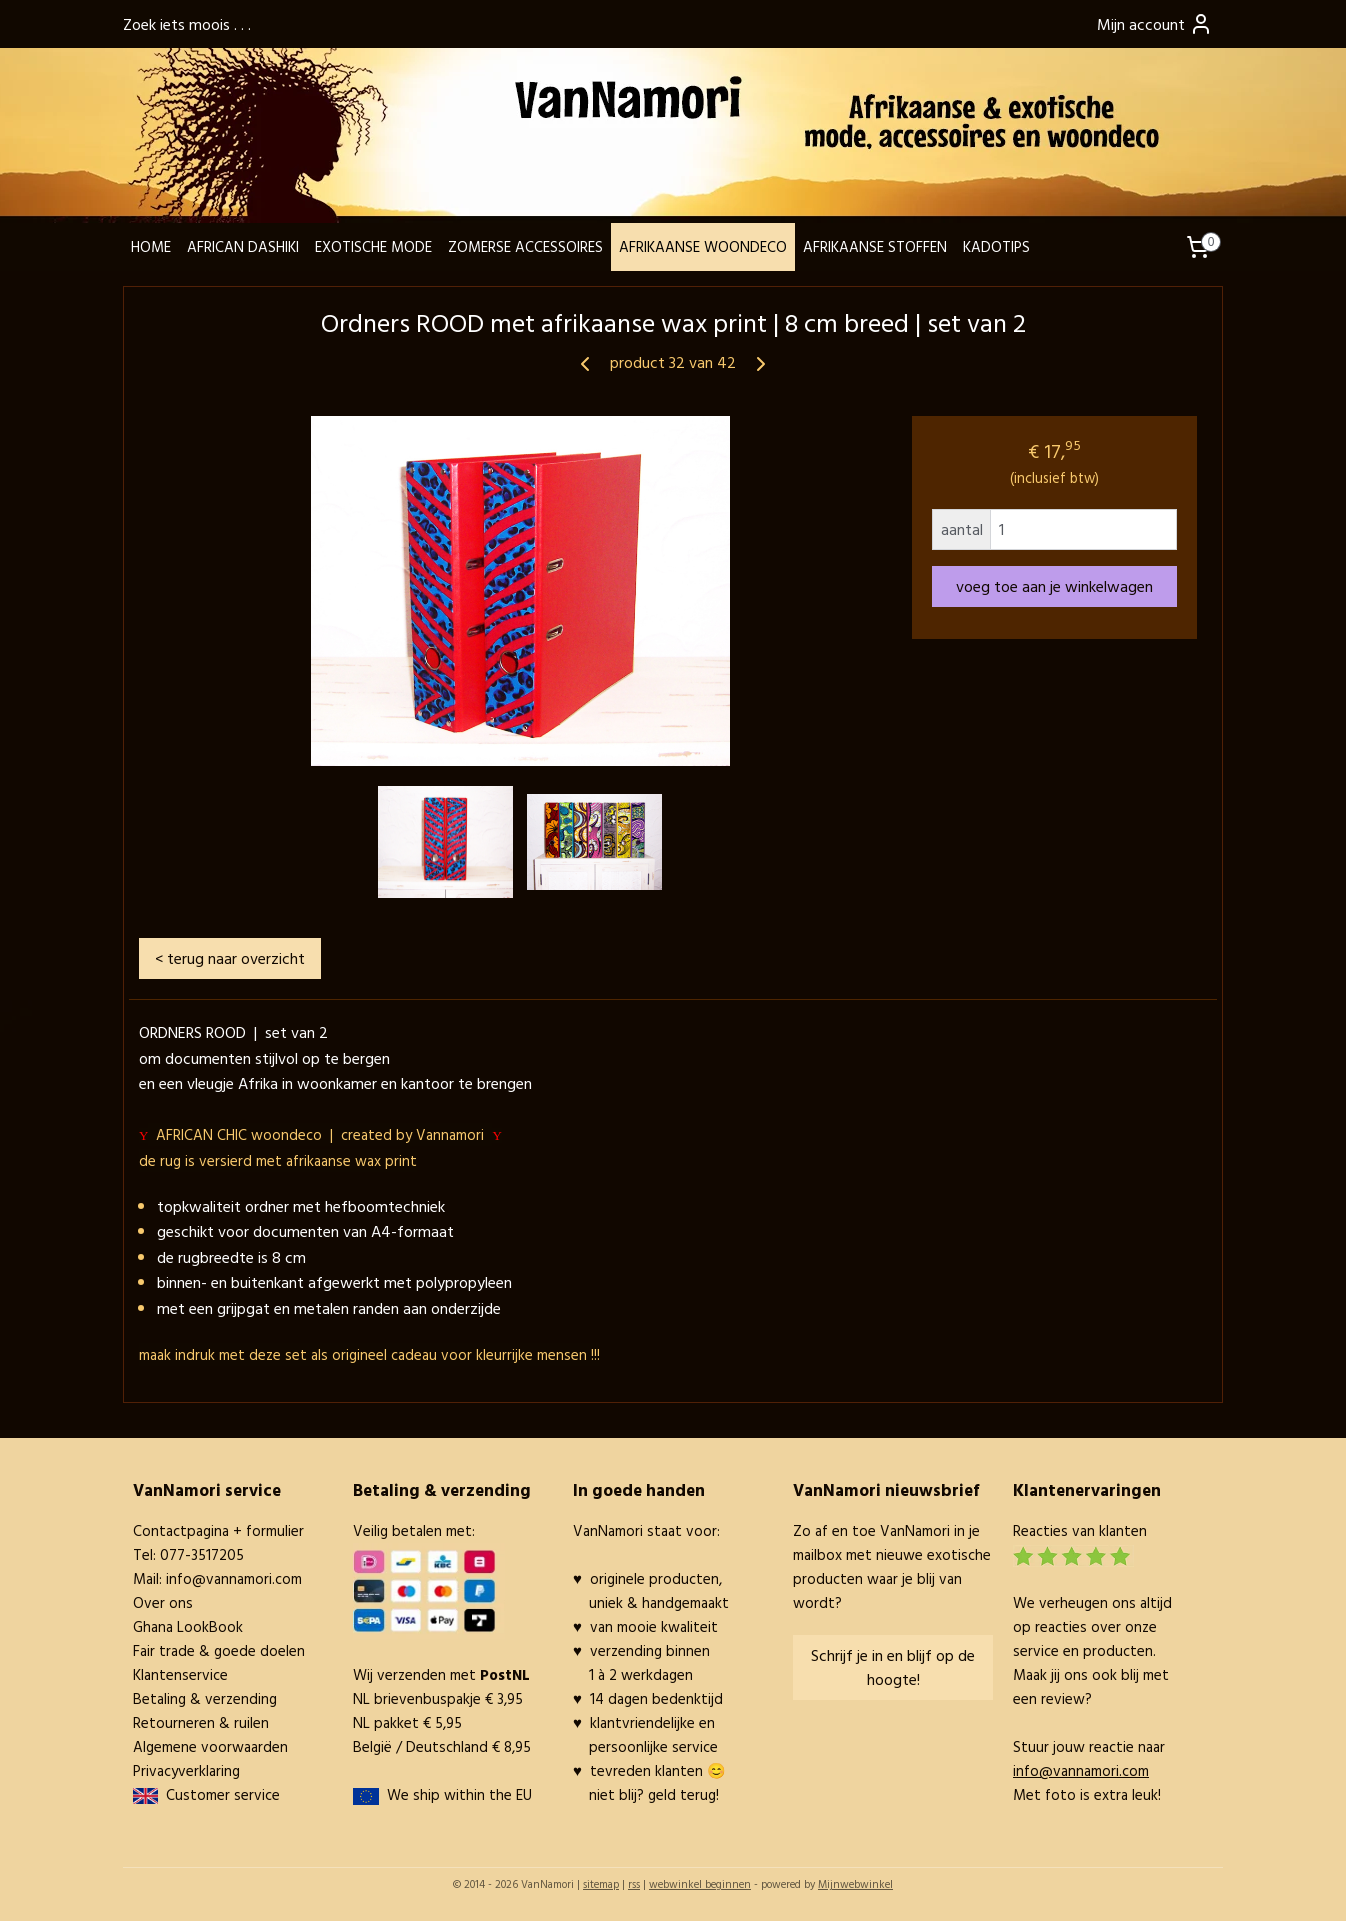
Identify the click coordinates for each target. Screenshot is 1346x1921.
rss (634, 1884)
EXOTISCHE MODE (373, 246)
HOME (151, 246)
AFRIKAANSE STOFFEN (875, 246)
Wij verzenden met (441, 1674)
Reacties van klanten (1080, 1530)
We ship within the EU (459, 1794)
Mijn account (1155, 24)
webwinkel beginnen (700, 1884)
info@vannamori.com (234, 1578)
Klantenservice (180, 1674)
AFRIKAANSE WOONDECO (703, 246)
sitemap (601, 1884)
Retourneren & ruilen (201, 1722)
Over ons (163, 1602)
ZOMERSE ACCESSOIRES (525, 246)
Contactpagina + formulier (218, 1530)
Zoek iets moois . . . (187, 24)
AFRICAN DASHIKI (243, 246)
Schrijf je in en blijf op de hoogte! (893, 1667)
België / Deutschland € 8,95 (442, 1746)
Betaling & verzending (205, 1698)
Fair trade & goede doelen (219, 1650)
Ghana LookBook (188, 1626)
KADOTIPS (996, 246)
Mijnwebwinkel (855, 1884)
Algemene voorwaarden (210, 1746)
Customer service (219, 1794)
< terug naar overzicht (230, 958)
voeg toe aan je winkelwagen (1054, 586)
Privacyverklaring (186, 1770)
